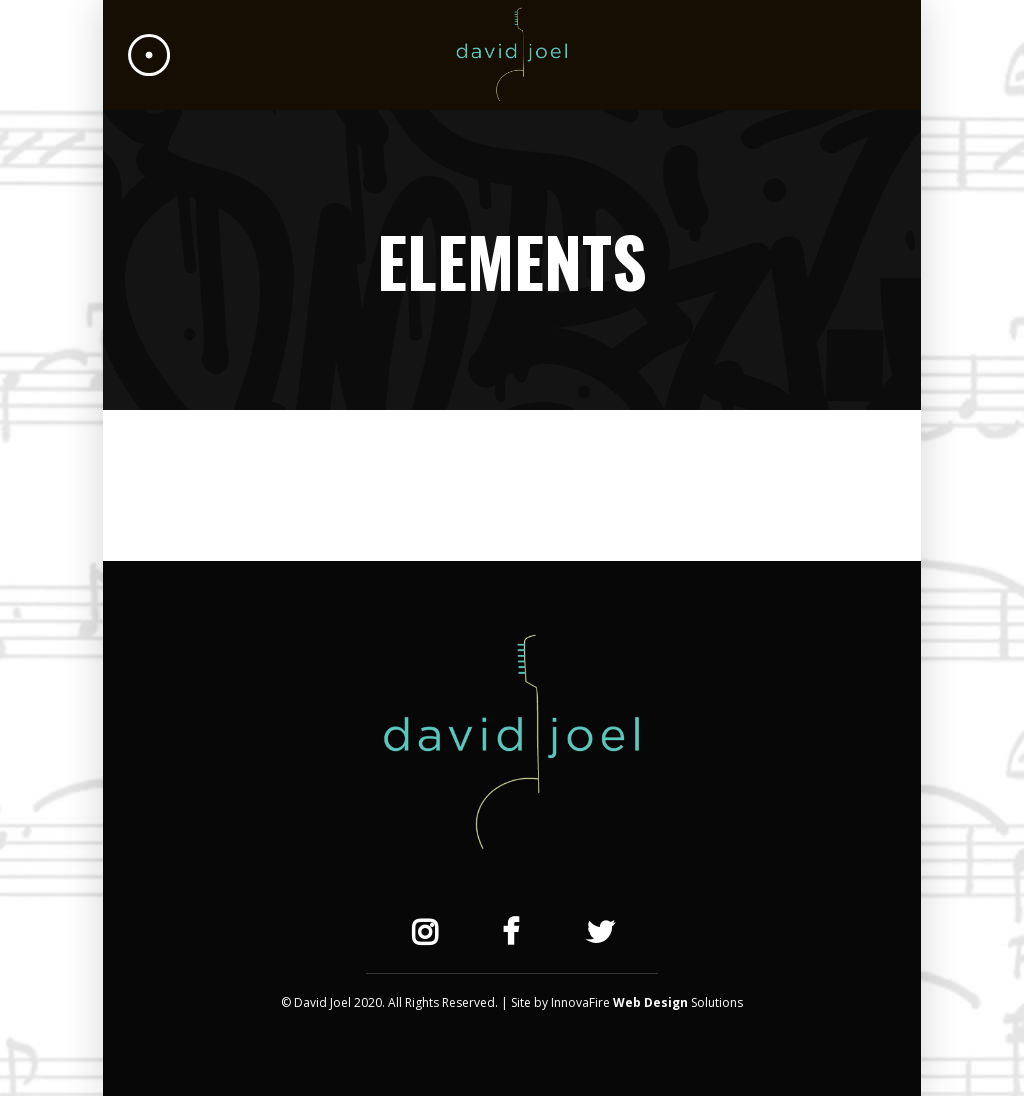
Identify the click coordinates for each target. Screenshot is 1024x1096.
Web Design (650, 1002)
